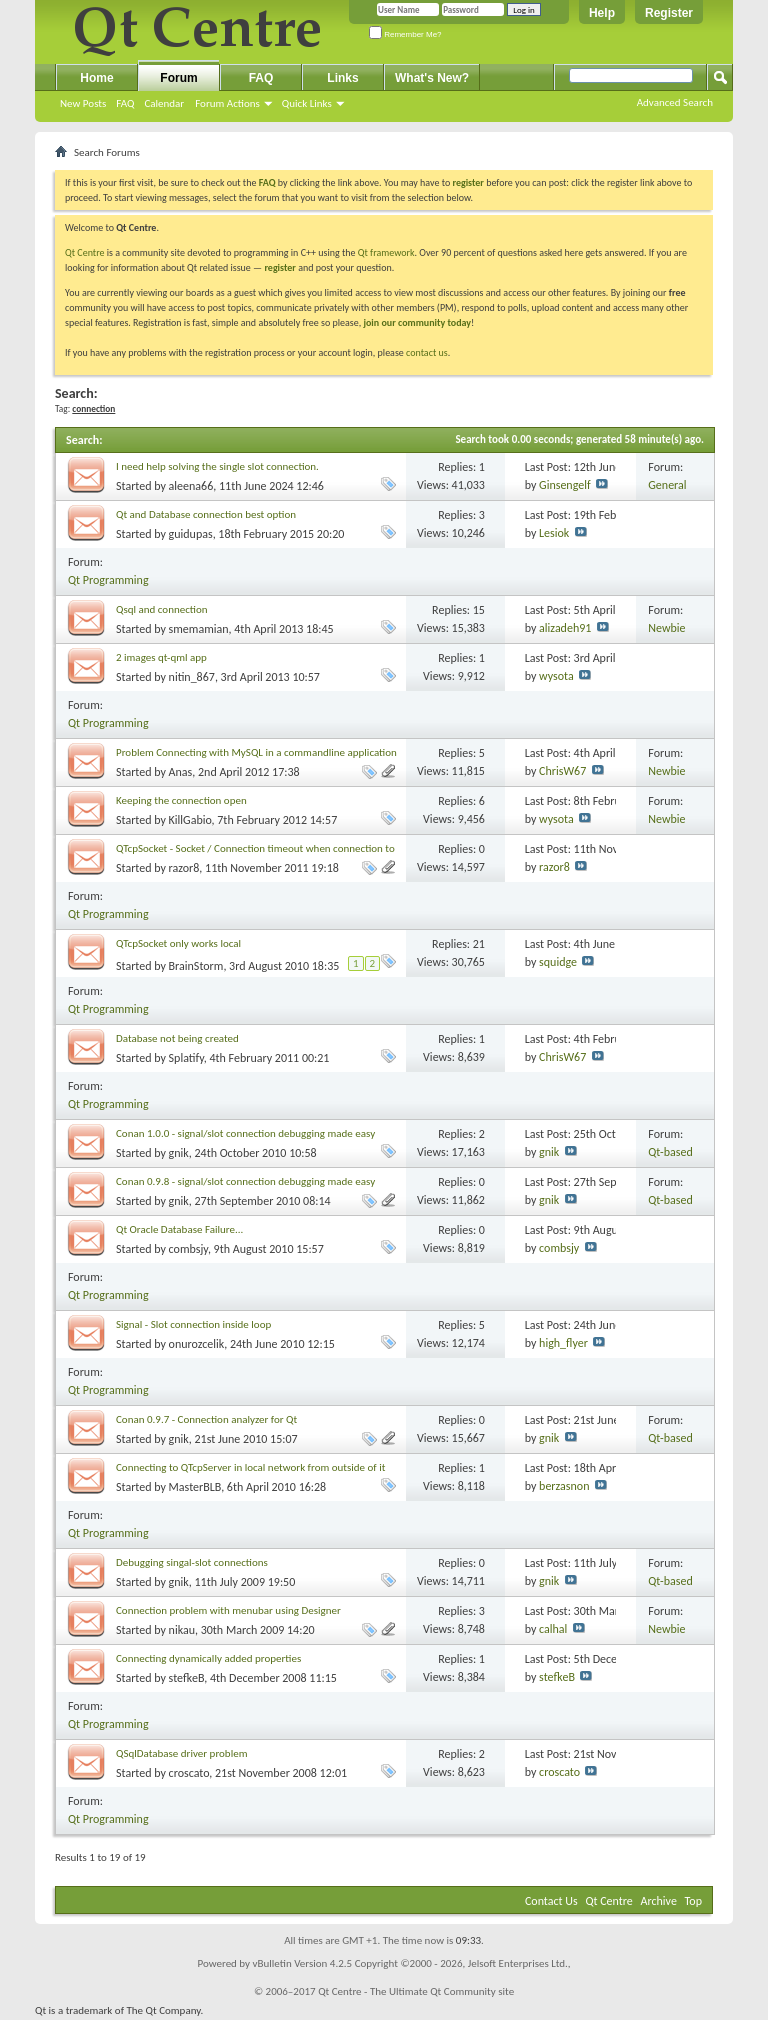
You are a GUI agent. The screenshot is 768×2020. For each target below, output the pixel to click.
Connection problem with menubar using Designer (228, 1610)
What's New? (432, 78)
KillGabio (190, 820)
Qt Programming (108, 580)
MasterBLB (195, 1487)
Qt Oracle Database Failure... (179, 1229)
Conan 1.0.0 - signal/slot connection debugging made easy (245, 1133)
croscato (189, 1773)
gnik (179, 1153)
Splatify (186, 1058)
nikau (182, 1630)
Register (669, 13)
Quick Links (307, 103)
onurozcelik (197, 1344)
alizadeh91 (565, 628)
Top (693, 1901)
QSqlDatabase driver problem (181, 1753)
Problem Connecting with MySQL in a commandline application (256, 752)
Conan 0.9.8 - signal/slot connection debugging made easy (245, 1181)
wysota (556, 676)
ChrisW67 (562, 771)
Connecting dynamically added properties (208, 1658)
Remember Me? (405, 34)
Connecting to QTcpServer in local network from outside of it (250, 1467)
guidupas (191, 534)
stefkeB (187, 1678)
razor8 (184, 868)
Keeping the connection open (181, 800)
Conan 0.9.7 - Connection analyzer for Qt (206, 1419)
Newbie (666, 628)
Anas (181, 772)
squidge (558, 962)
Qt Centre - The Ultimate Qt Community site (416, 1991)
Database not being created (177, 1038)
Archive (659, 1901)
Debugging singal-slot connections (192, 1562)
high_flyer (563, 1343)
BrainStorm (196, 966)
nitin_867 (192, 677)
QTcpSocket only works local (178, 943)
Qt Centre (85, 252)
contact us (427, 352)
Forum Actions (227, 103)
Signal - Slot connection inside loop (193, 1324)
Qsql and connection (162, 609)
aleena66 (191, 486)
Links (342, 78)
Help (602, 13)
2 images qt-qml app (161, 657)
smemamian (199, 629)
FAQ (125, 103)
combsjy (188, 1249)
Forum (178, 78)
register (279, 267)
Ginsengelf (565, 485)
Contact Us (551, 1901)
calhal (553, 1629)
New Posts (83, 103)
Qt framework (386, 252)
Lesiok (554, 533)
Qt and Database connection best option (206, 514)
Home (96, 78)
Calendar (164, 103)
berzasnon (564, 1486)
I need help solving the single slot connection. (217, 466)
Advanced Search (675, 102)
